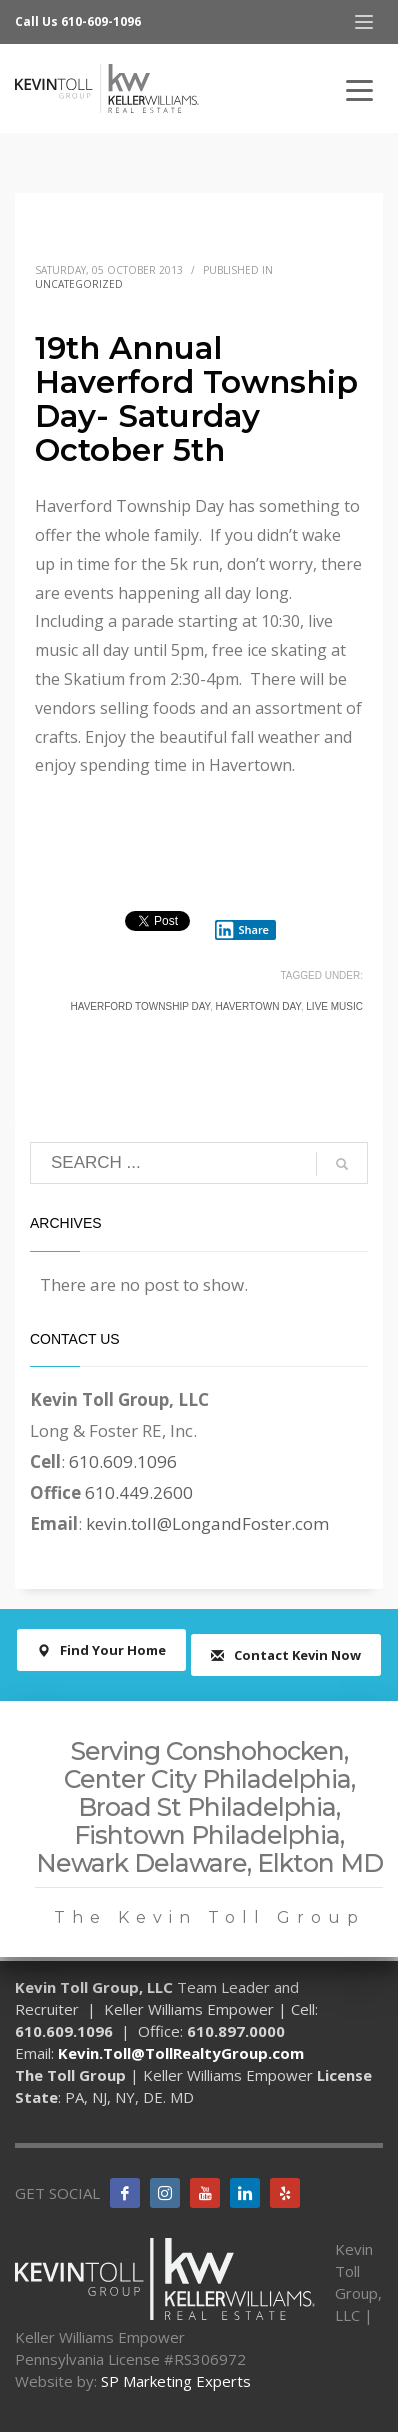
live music (334, 1006)
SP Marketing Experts (176, 2381)
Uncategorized (79, 284)
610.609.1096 (123, 1461)
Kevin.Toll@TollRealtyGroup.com (181, 2053)
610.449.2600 (139, 1492)
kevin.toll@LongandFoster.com (207, 1523)
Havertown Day (258, 1006)
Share (242, 930)
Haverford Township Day (139, 1006)
